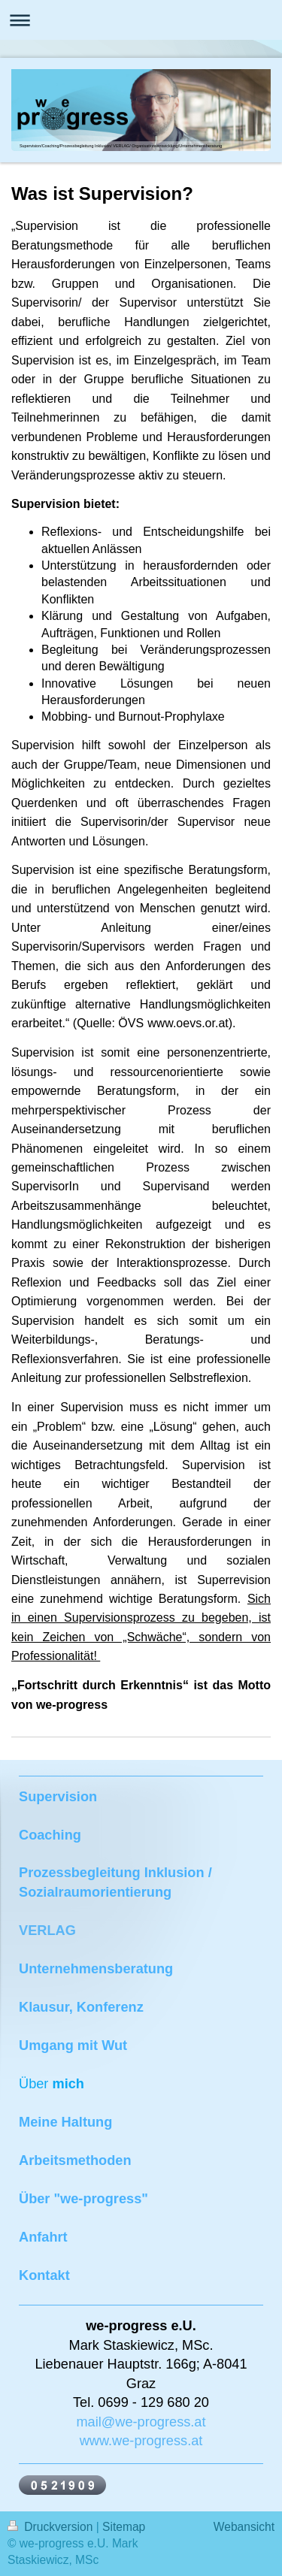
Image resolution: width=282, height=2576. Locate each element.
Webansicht (244, 2526)
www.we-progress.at (141, 2440)
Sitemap (123, 2526)
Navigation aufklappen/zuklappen (141, 20)
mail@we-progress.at (140, 2421)
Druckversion (52, 2526)
